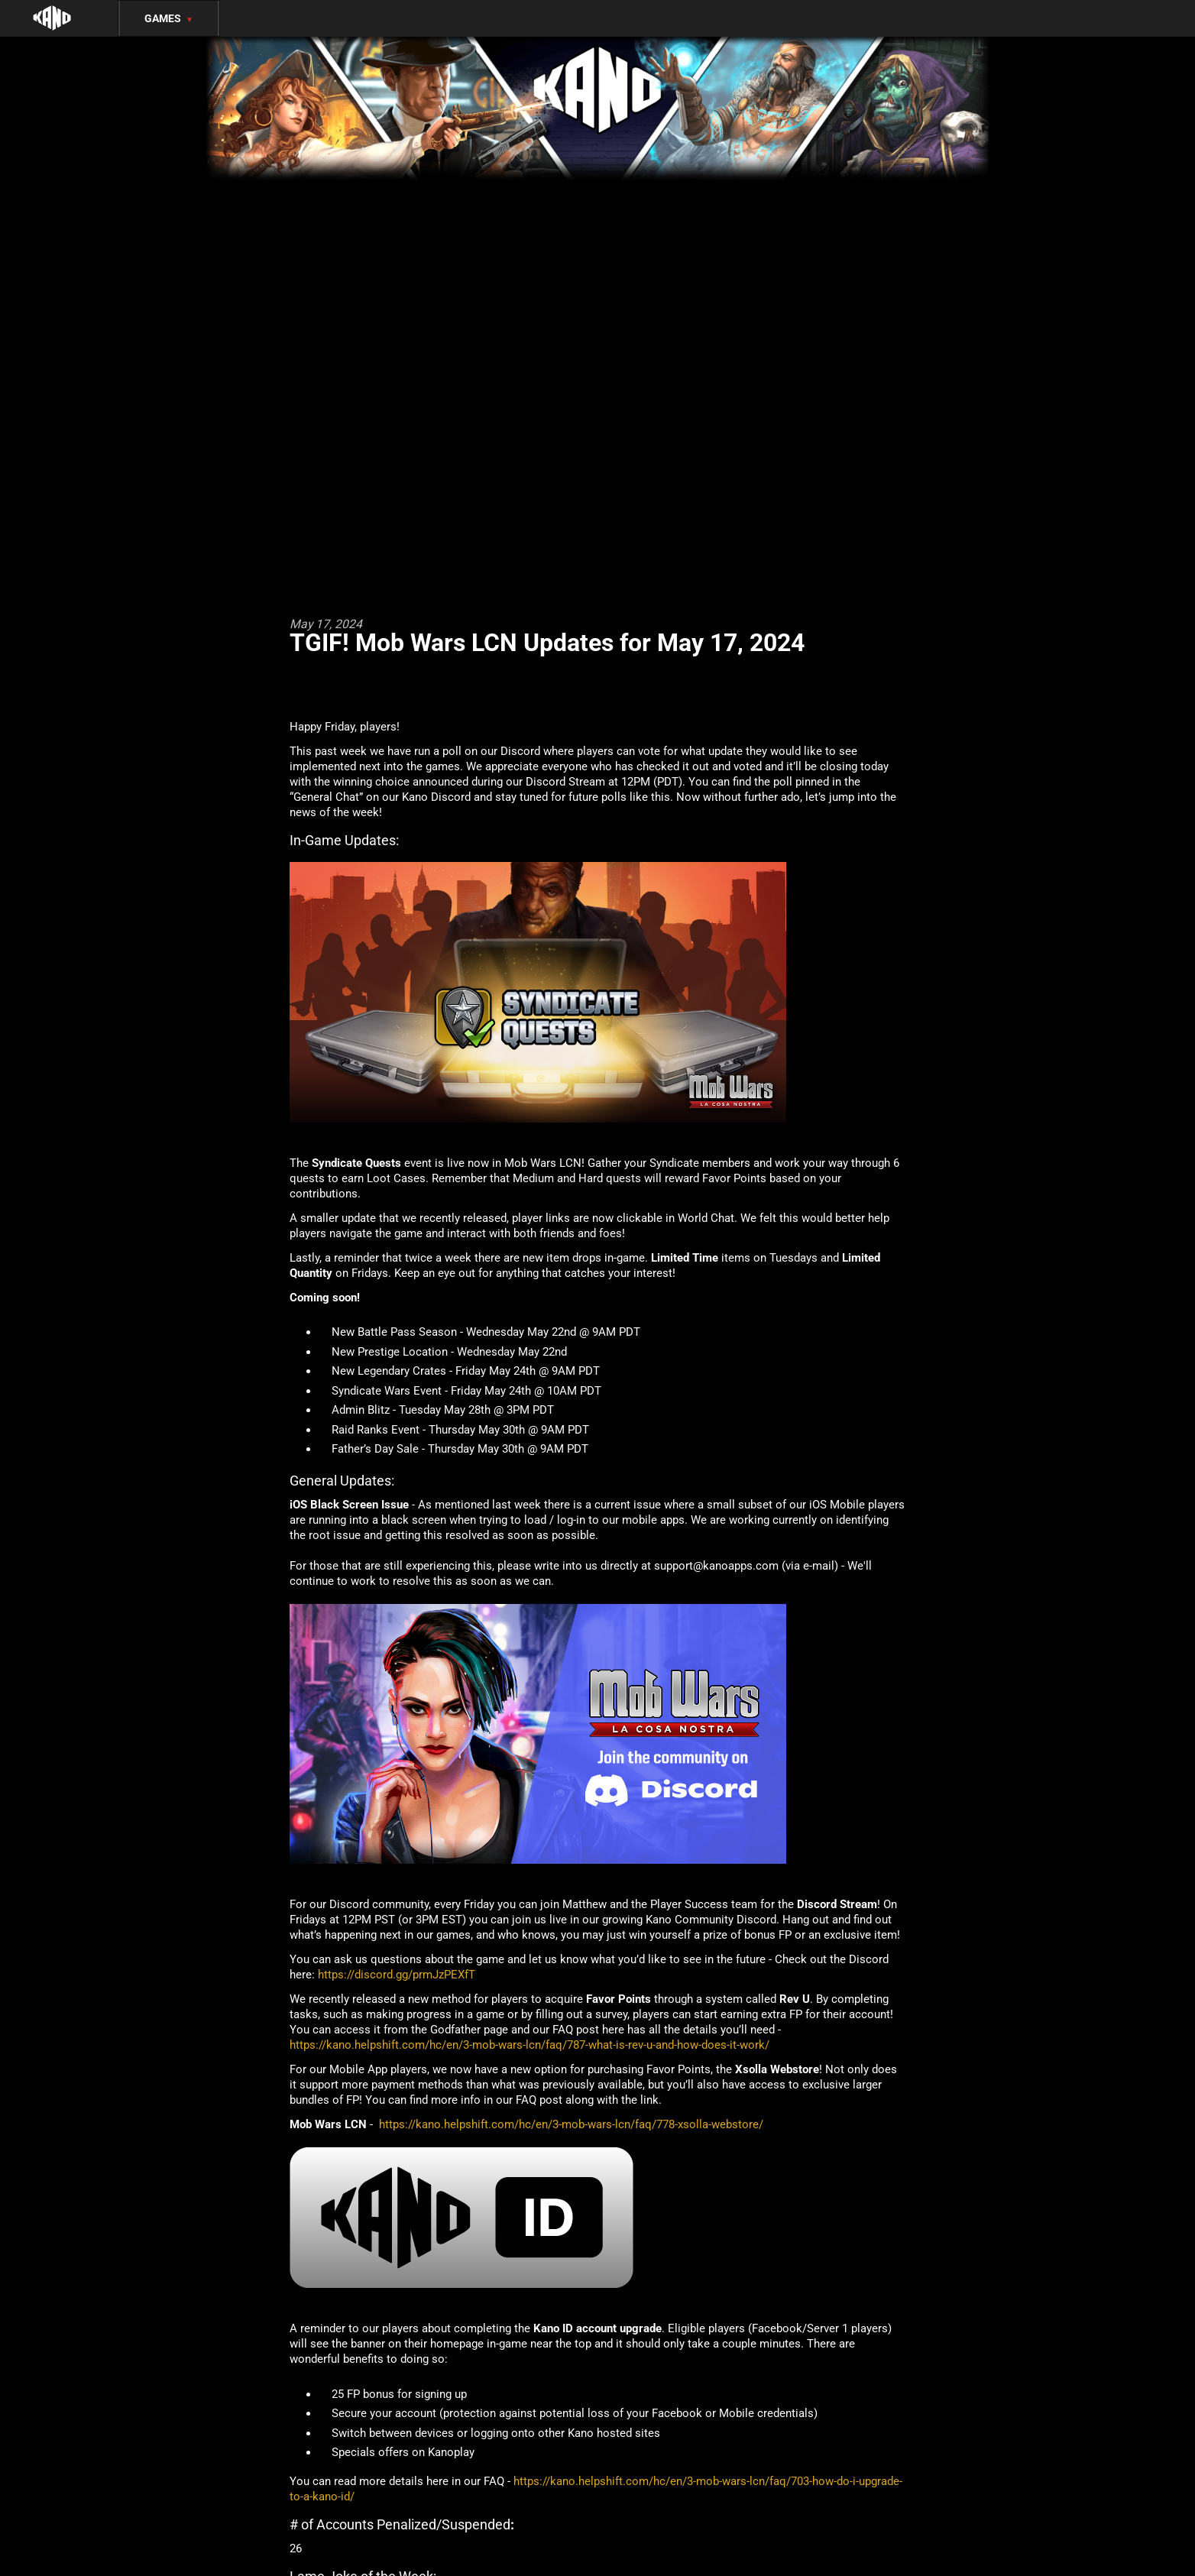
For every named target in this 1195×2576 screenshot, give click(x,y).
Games (168, 18)
